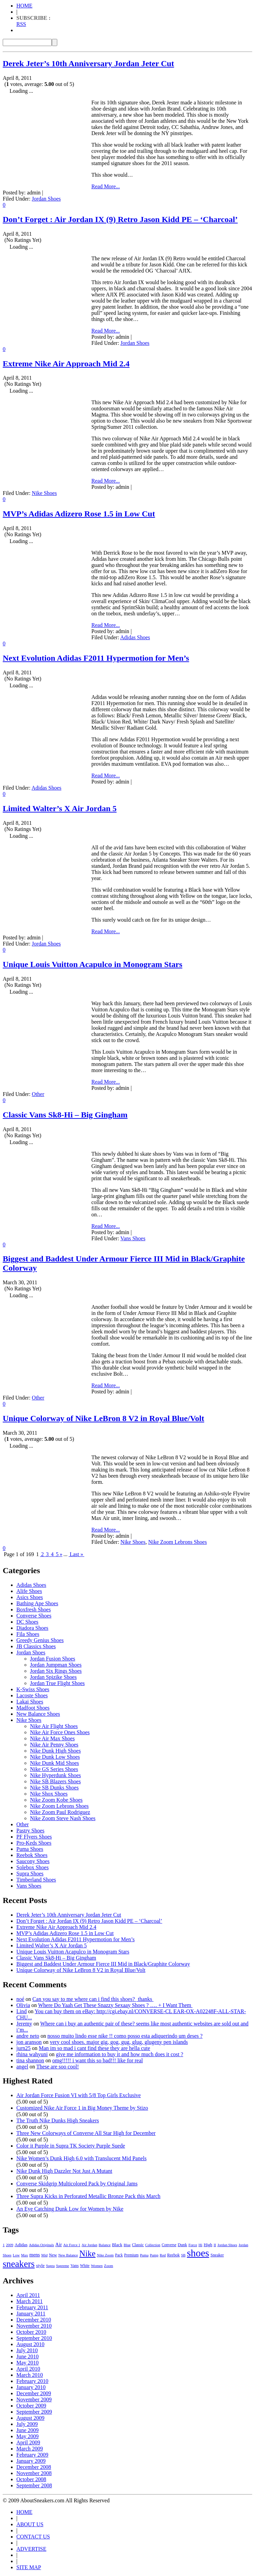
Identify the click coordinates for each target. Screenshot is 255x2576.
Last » (76, 1554)
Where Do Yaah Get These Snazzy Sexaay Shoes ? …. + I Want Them (115, 2005)
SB (183, 2255)
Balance (104, 2245)
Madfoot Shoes (32, 1708)
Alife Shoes (29, 1591)
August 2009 (30, 2418)
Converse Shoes (33, 1616)
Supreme (62, 2266)
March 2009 (29, 2448)
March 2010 (29, 2375)
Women (97, 2266)
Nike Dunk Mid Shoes (54, 1763)
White (85, 2266)
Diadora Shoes (32, 1628)
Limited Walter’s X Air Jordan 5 (60, 808)
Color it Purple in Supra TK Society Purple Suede (70, 2146)
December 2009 (33, 2393)
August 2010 (30, 2344)
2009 (9, 2245)
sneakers (19, 2264)
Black (117, 2244)
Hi (200, 2245)
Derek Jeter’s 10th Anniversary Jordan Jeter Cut (88, 63)
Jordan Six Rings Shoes (56, 1671)
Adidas (21, 2244)
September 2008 (34, 2485)
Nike (87, 2253)
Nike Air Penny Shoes (54, 1744)
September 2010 (34, 2338)
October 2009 (31, 2406)
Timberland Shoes (36, 1880)
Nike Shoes (44, 493)
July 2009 (27, 2424)
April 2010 (28, 2369)
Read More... (105, 186)
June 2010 (27, 2356)
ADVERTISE (31, 2549)
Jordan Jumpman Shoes (55, 1665)
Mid (44, 2255)
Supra (50, 2266)
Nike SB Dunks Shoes (54, 1787)
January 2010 (31, 2387)
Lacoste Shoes (32, 1695)
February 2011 (32, 2307)
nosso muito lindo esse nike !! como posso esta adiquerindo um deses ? (124, 2036)
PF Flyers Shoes (34, 1837)
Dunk (182, 2244)
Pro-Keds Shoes (33, 1843)
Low (16, 2255)
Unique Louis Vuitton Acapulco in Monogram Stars (92, 964)
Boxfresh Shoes (33, 1609)
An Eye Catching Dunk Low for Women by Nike (69, 2209)
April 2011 (28, 2295)
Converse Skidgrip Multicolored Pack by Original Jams (77, 2183)
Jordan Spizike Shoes (53, 1677)
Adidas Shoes (135, 637)
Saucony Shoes (32, 1861)
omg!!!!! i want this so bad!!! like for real (97, 2060)
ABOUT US (29, 2524)
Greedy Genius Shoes (40, 1640)
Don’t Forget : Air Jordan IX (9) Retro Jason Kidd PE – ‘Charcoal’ (120, 219)
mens (34, 2254)
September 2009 (34, 2412)
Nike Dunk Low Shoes (55, 1757)
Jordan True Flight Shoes (57, 1683)
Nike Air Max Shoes (52, 1738)
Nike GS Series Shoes (54, 1769)
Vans (75, 2265)
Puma (144, 2255)
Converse (169, 2245)
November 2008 (34, 2473)
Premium (131, 2255)
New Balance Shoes (38, 1714)
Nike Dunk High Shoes (55, 1751)
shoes (198, 2253)
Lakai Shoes (29, 1701)
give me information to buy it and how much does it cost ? (119, 2054)
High (208, 2244)
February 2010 (32, 2381)
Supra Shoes (30, 1873)
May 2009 (27, 2436)
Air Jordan (89, 2245)
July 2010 (27, 2350)
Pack (119, 2255)
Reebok (173, 2255)
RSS (21, 24)
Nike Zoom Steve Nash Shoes (62, 1818)
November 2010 (34, 2326)
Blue (127, 2245)
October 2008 (31, 2479)
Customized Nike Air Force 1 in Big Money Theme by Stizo (82, 2108)
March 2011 (29, 2301)
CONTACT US (33, 2537)
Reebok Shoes (31, 1855)
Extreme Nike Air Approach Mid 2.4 (66, 363)
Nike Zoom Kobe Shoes (56, 1800)
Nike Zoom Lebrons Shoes (177, 1542)
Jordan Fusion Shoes (52, 1659)
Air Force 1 (71, 2245)
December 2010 (33, 2320)
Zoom (108, 2266)
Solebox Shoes (32, 1867)
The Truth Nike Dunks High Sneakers (57, 2120)
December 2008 (33, 2467)
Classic (138, 2244)
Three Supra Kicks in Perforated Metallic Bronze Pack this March (88, 2196)
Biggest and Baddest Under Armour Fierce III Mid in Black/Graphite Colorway (103, 1964)
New (53, 2255)
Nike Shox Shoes (49, 1794)
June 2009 (27, 2430)
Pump (154, 2255)
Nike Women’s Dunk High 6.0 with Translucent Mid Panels (81, 2158)
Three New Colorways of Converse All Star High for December (85, 2133)
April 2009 (28, 2442)
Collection (152, 2245)
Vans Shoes (132, 1238)
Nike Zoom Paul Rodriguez (60, 1812)
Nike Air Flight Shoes (54, 1726)
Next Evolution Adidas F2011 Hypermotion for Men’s (96, 658)
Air (58, 2244)
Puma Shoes (29, 1849)
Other (38, 1094)
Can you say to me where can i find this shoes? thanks (93, 1999)
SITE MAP (28, 2567)
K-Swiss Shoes (32, 1689)
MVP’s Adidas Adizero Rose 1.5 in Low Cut (79, 513)
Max (24, 2255)
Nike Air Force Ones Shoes (60, 1732)
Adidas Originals (41, 2245)
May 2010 (27, 2363)
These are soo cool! (57, 2066)
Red (163, 2255)
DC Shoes (27, 1622)
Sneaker (217, 2255)
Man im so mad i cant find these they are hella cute (94, 2048)
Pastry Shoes (30, 1830)
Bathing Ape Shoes (37, 1603)
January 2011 (30, 2313)
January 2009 (31, 2461)
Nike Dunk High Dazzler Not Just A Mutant (64, 2171)
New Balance (68, 2255)
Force (193, 2245)
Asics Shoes (29, 1597)
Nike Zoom (105, 2255)
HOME (24, 6)
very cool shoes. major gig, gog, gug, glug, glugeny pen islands (119, 2042)
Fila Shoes (27, 1634)
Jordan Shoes (46, 199)
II (215, 2245)
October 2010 (31, 2332)
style (40, 2265)
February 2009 (32, 2455)
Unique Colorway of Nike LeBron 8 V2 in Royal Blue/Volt (103, 1418)
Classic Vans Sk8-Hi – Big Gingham (65, 1114)
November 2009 (34, 2399)
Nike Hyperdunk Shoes (55, 1775)
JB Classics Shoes (36, 1646)
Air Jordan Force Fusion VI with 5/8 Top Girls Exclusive (78, 2095)
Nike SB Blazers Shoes (55, 1781)
